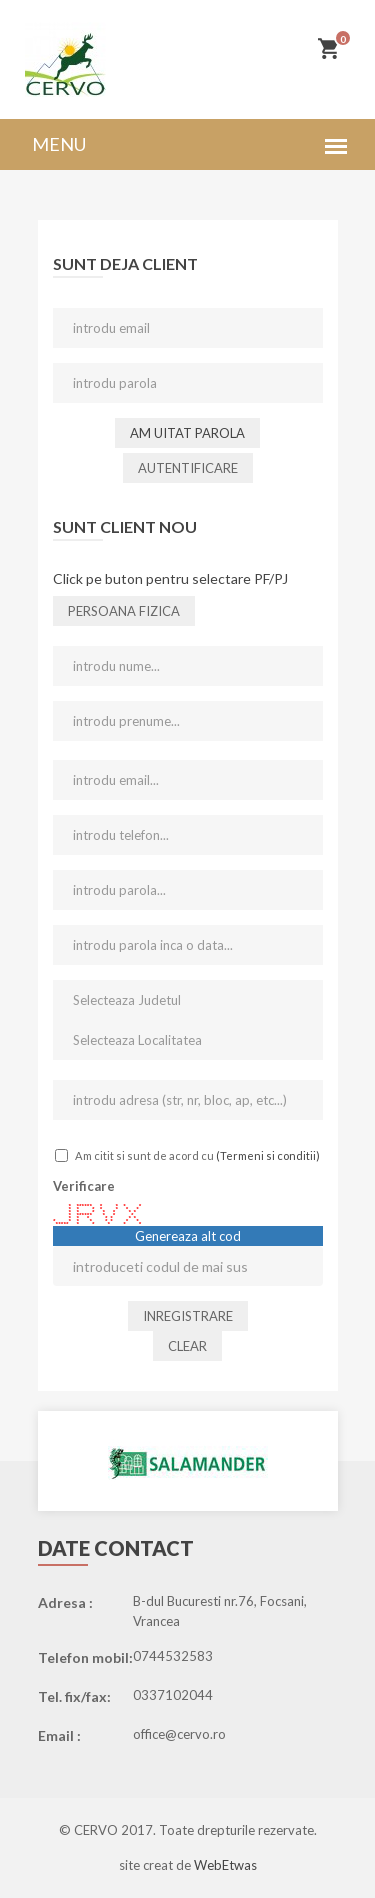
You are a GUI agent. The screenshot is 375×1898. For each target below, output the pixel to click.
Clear (187, 1346)
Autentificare (188, 468)
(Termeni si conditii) (268, 1155)
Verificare (84, 1186)
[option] (188, 1461)
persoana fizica (124, 611)
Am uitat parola (187, 433)
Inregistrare (188, 1316)
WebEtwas (225, 1865)
